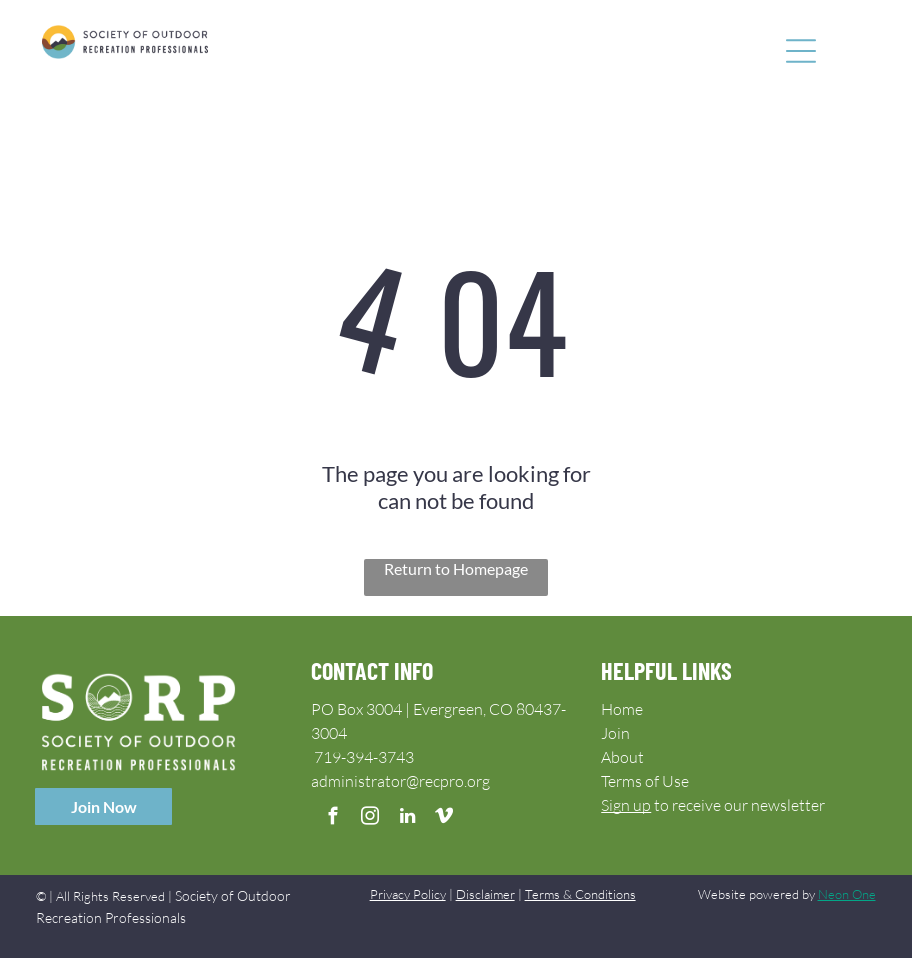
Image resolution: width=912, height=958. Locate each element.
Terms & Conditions (580, 894)
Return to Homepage (456, 568)
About (622, 757)
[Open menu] (801, 51)
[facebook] (333, 819)
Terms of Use (645, 781)
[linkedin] (407, 819)
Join (615, 733)
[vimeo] (444, 819)
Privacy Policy (408, 894)
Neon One (847, 894)
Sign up (626, 805)
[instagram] (370, 819)
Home (622, 709)
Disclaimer (485, 894)
